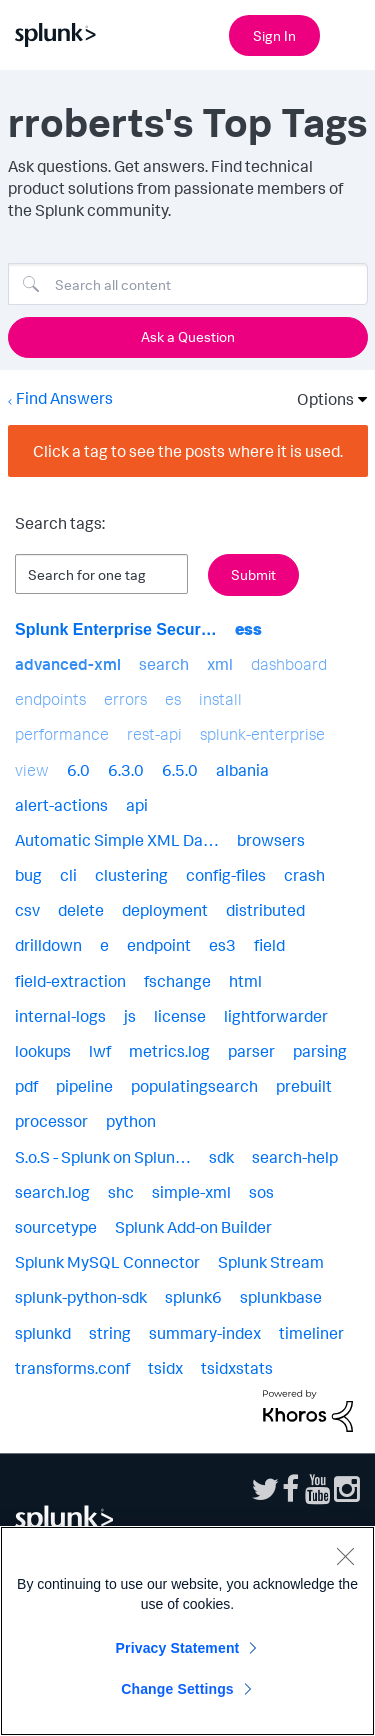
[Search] (188, 284)
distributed (265, 910)
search (164, 664)
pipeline (84, 1086)
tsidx (165, 1368)
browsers (271, 840)
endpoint (159, 945)
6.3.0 (126, 770)
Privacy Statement (178, 1648)
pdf (26, 1086)
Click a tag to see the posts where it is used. (188, 451)
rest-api (154, 734)
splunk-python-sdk (81, 1297)
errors (125, 699)
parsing (320, 1051)
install (220, 699)
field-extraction (70, 981)
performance (62, 734)
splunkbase (281, 1297)
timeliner (311, 1333)
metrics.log (169, 1051)
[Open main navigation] (348, 33)
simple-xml (191, 1192)
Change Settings (177, 1689)
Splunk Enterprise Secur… (116, 629)
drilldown (48, 945)
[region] (187, 1631)
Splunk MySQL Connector (107, 1262)
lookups (43, 1051)
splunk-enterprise (262, 734)
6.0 (78, 770)
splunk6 (193, 1297)
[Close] (345, 1556)
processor (51, 1121)
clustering (131, 875)
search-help (295, 1157)
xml (220, 664)
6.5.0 (180, 770)
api (137, 805)
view (32, 770)
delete (81, 910)
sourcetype (56, 1227)
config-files (226, 875)
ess (248, 629)
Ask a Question (188, 336)
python (131, 1121)
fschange (177, 981)
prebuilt (304, 1086)
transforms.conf (72, 1368)
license (180, 1016)
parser (251, 1051)
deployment (165, 910)
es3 (222, 945)
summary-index (205, 1333)
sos (261, 1192)
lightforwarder (276, 1016)
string (110, 1333)
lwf (100, 1051)
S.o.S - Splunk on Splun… (103, 1157)
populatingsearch (194, 1086)
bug (28, 875)
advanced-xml (68, 664)
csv (27, 910)
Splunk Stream (271, 1262)
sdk (221, 1157)
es (173, 699)
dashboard (289, 664)
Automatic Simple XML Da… (117, 840)
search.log (52, 1192)
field (269, 945)
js (130, 1016)
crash (304, 875)
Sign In (274, 35)
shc (121, 1192)
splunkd (43, 1333)
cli (68, 875)
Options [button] (319, 399)
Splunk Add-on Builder (193, 1227)
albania (242, 770)
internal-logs (60, 1016)
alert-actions (61, 805)
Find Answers (64, 398)
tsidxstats (237, 1368)
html (245, 981)
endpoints (50, 699)
